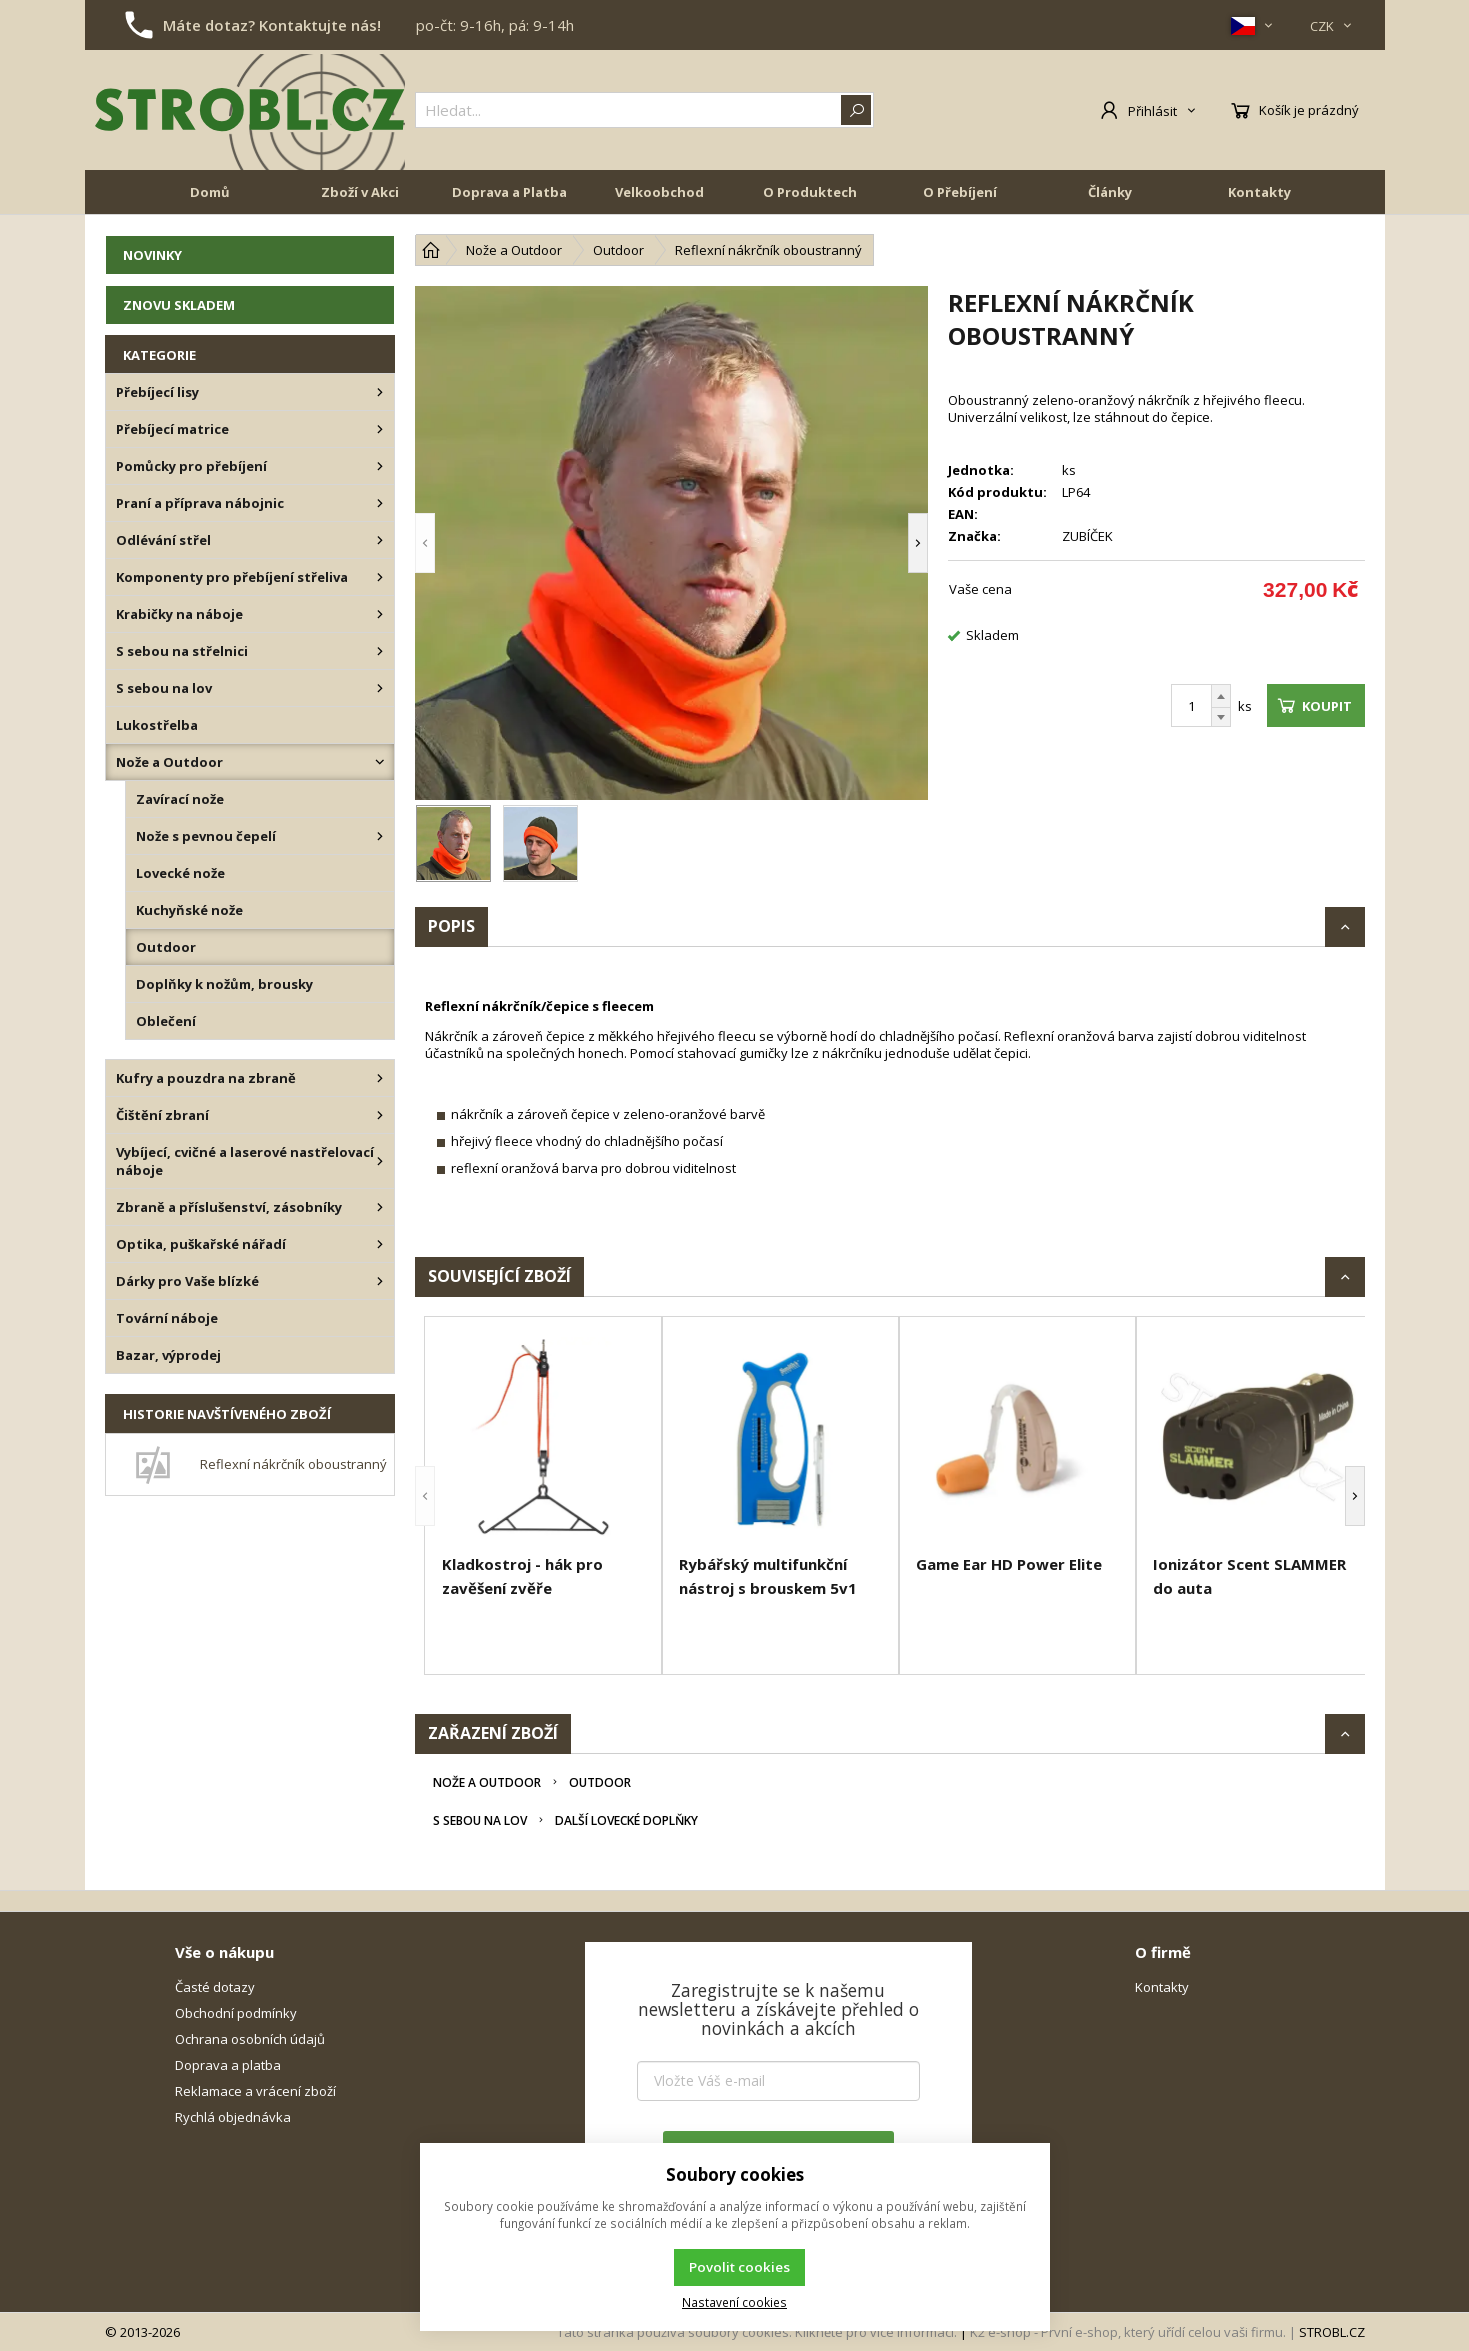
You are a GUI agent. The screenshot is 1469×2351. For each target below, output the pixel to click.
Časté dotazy (215, 1987)
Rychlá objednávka (233, 2117)
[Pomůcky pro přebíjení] (380, 466)
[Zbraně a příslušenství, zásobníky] (380, 1207)
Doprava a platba (228, 2065)
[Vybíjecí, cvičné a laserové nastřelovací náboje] (380, 1161)
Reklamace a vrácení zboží (255, 2091)
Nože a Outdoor (487, 1782)
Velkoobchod (659, 192)
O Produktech (810, 192)
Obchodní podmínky (236, 2013)
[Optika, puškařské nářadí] (380, 1244)
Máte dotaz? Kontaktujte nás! (272, 25)
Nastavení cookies (734, 2302)
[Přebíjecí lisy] (380, 392)
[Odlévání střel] (380, 540)
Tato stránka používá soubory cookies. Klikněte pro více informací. (757, 2332)
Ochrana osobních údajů (250, 2039)
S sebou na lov (480, 1820)
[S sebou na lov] (380, 688)
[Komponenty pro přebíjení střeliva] (380, 577)
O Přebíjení (960, 192)
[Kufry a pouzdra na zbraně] (380, 1078)
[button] (425, 543)
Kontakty (1259, 192)
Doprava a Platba (509, 192)
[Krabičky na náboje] (380, 614)
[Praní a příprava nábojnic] (380, 503)
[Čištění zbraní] (380, 1115)
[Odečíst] (1221, 717)
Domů (210, 192)
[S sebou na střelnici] (380, 651)
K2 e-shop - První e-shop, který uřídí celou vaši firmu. (1128, 2332)
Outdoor (600, 1782)
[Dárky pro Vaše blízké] (380, 1281)
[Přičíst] (1221, 696)
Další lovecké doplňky (626, 1820)
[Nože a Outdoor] (380, 762)
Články (1110, 192)
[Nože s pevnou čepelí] (380, 836)
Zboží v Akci (360, 192)
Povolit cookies (739, 2267)
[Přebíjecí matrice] (380, 429)
